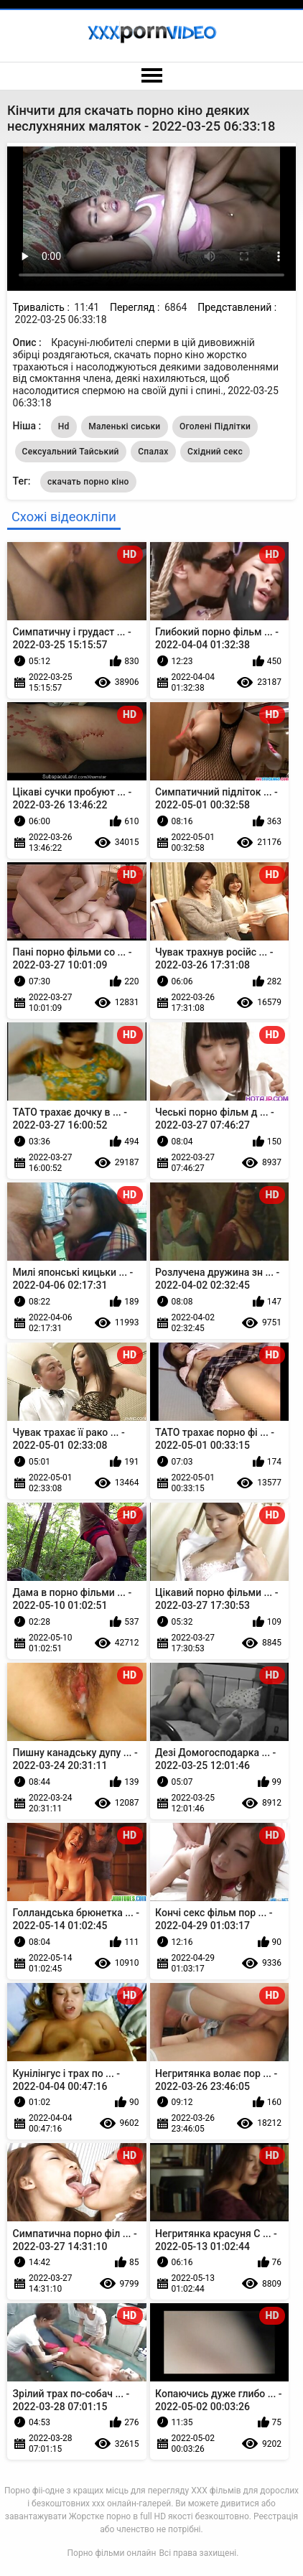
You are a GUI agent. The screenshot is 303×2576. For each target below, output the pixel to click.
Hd (64, 426)
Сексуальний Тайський (70, 452)
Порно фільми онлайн (112, 2553)
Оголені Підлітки (215, 426)
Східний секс (215, 452)
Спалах (153, 452)
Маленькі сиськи (124, 426)
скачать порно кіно (88, 482)
